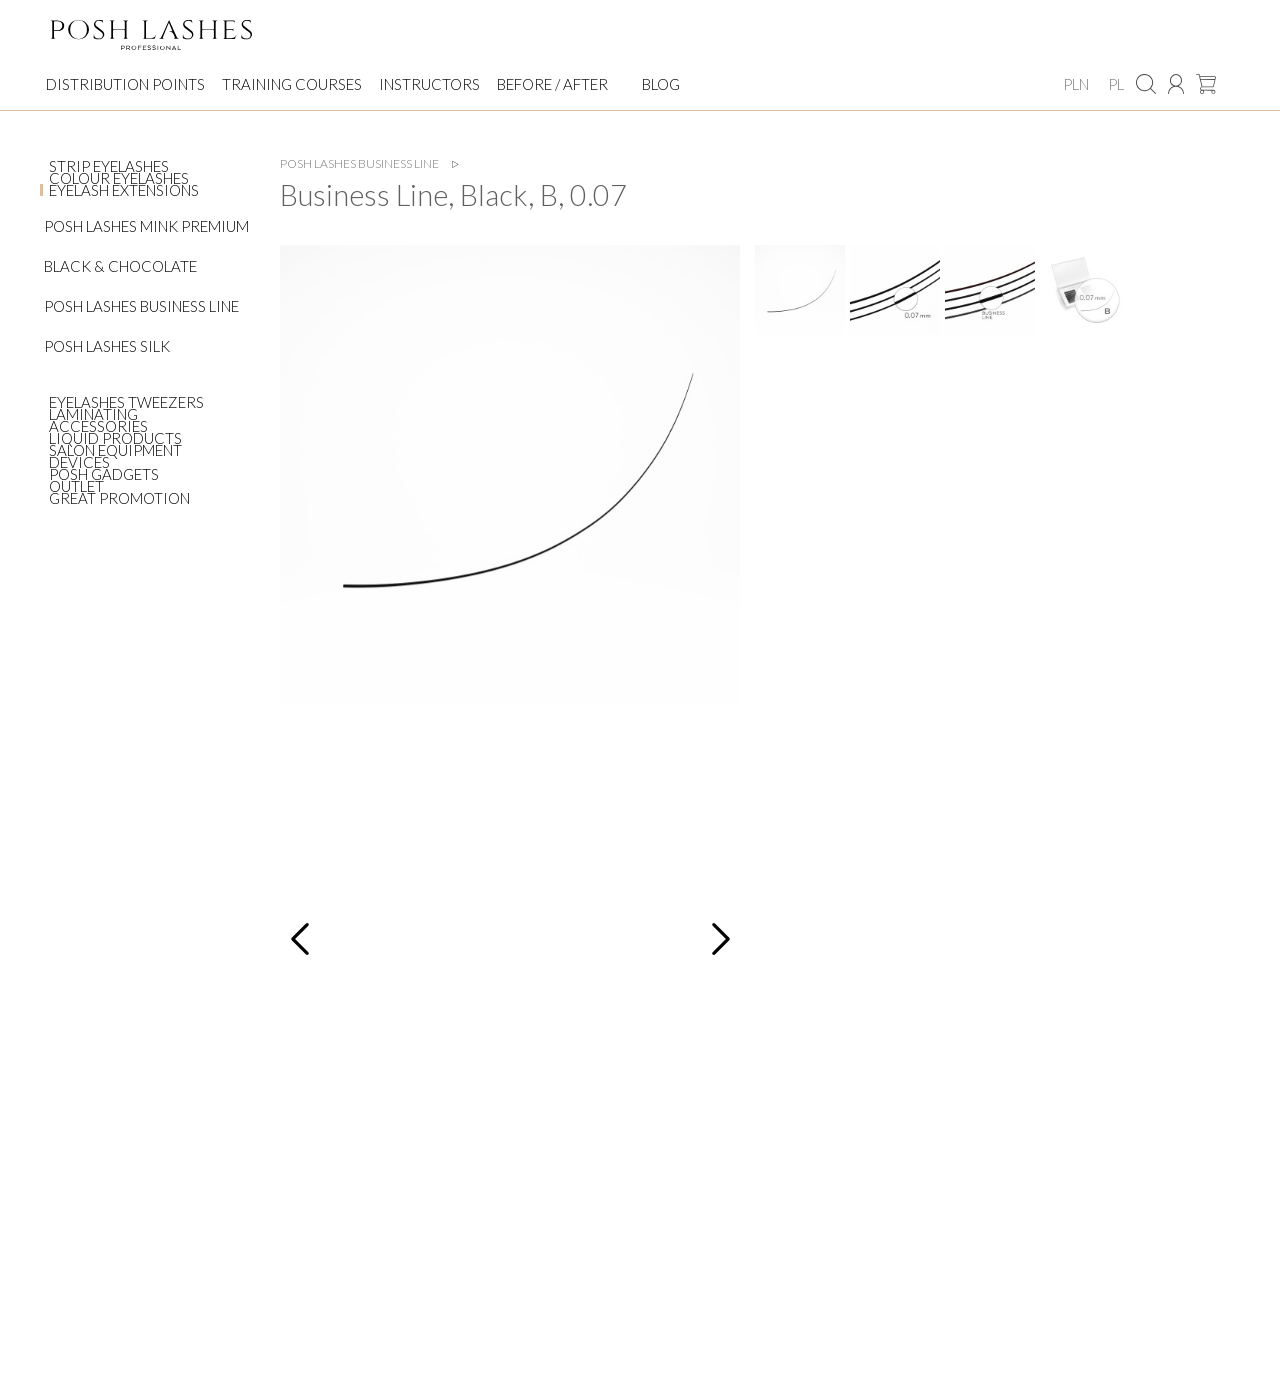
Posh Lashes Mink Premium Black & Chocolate (146, 246)
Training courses (292, 84)
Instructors (429, 84)
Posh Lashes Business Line (141, 306)
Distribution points (125, 84)
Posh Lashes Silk (107, 346)
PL (1116, 84)
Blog (661, 84)
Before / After (552, 84)
